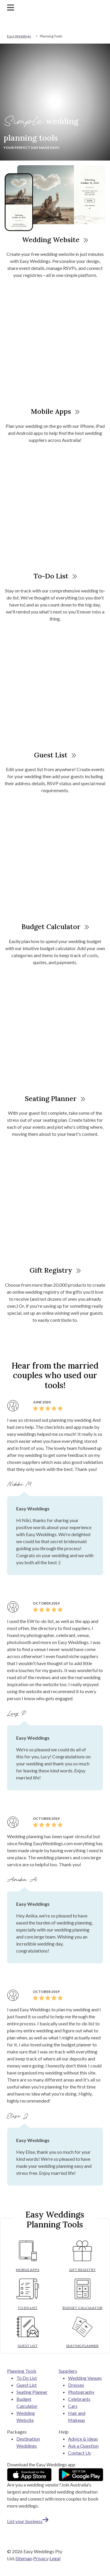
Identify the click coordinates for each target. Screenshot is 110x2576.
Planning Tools (21, 2371)
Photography (81, 2392)
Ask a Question (83, 2446)
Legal (55, 2558)
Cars (72, 2406)
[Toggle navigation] (11, 7)
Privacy (40, 2558)
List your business (27, 2521)
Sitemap (24, 2558)
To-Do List (55, 576)
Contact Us (79, 2453)
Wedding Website (55, 240)
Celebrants (79, 2399)
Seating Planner (55, 1099)
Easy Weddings (19, 36)
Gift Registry (55, 1270)
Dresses (76, 2385)
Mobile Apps (55, 411)
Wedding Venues (85, 2378)
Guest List (55, 755)
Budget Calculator (55, 927)
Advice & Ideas (83, 2438)
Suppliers (68, 2371)
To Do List (26, 2378)
